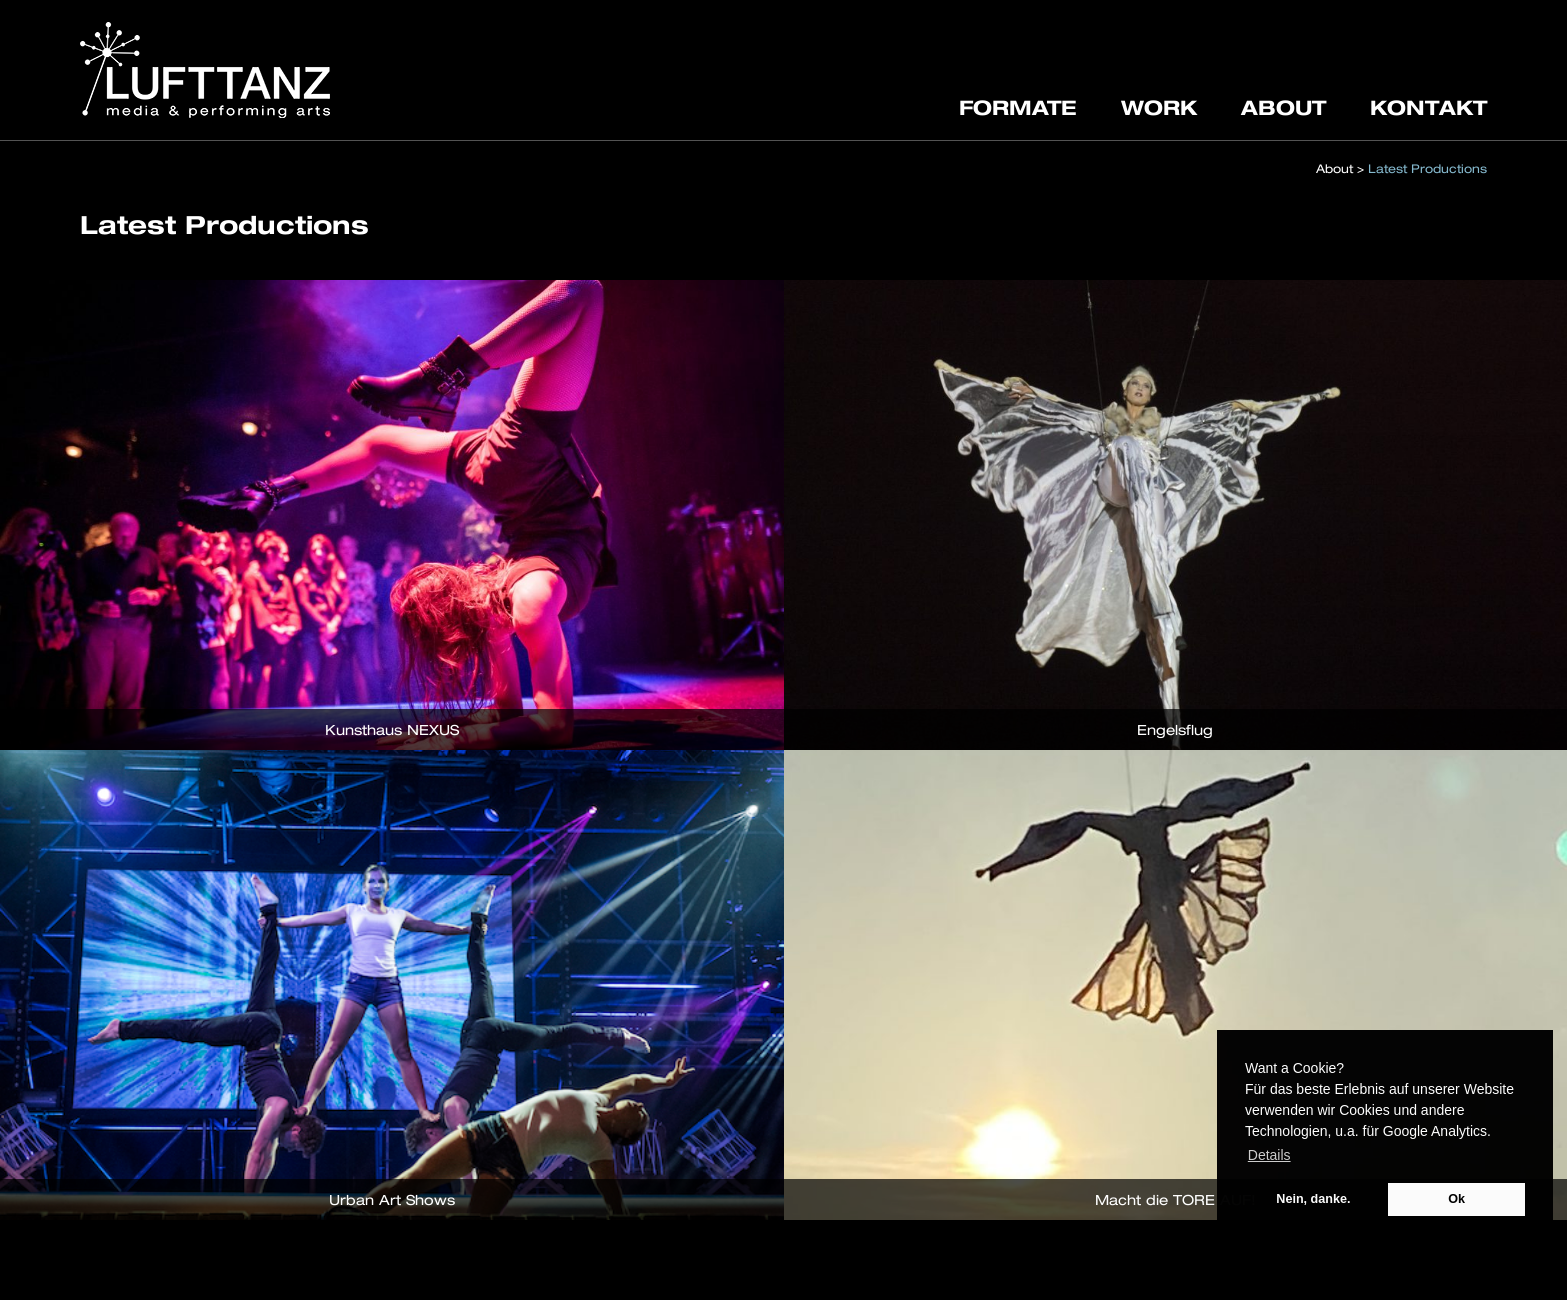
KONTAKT (1428, 107)
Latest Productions (1427, 168)
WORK (1159, 107)
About (1334, 168)
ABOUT (1283, 107)
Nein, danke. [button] (1313, 1199)
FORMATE (1018, 107)
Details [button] (1269, 1155)
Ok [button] (1456, 1199)
